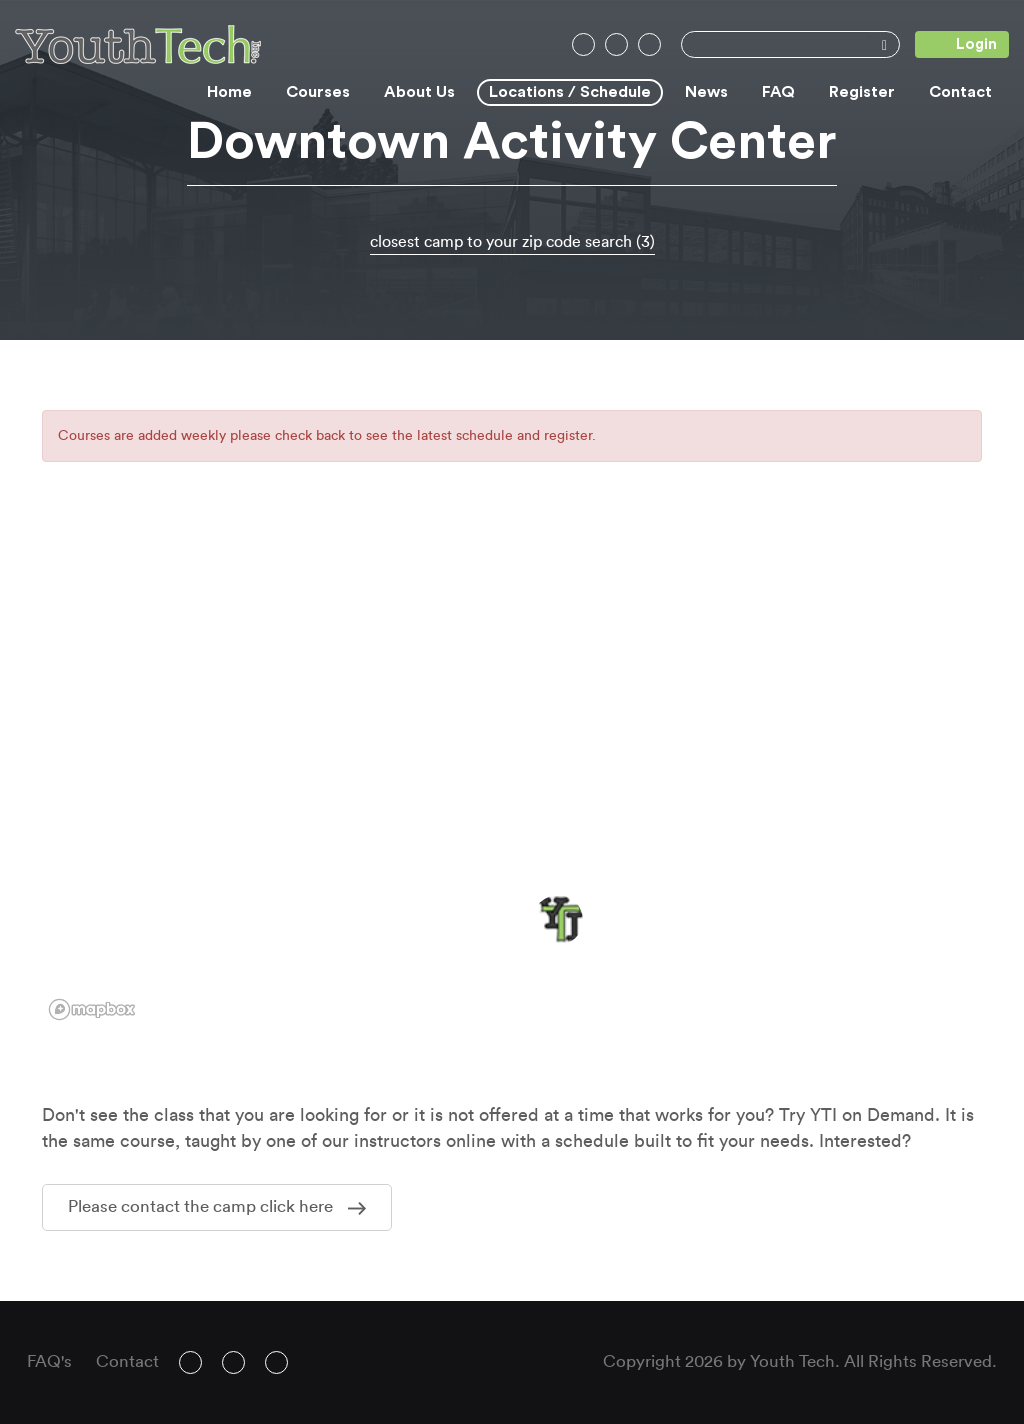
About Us (419, 92)
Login (956, 44)
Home (229, 92)
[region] (512, 777)
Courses (318, 92)
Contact (960, 92)
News (706, 92)
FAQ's (49, 1361)
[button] (558, 920)
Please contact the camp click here (217, 1206)
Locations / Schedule (570, 92)
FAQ (778, 92)
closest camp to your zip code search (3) (512, 242)
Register (862, 92)
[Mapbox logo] (92, 1009)
